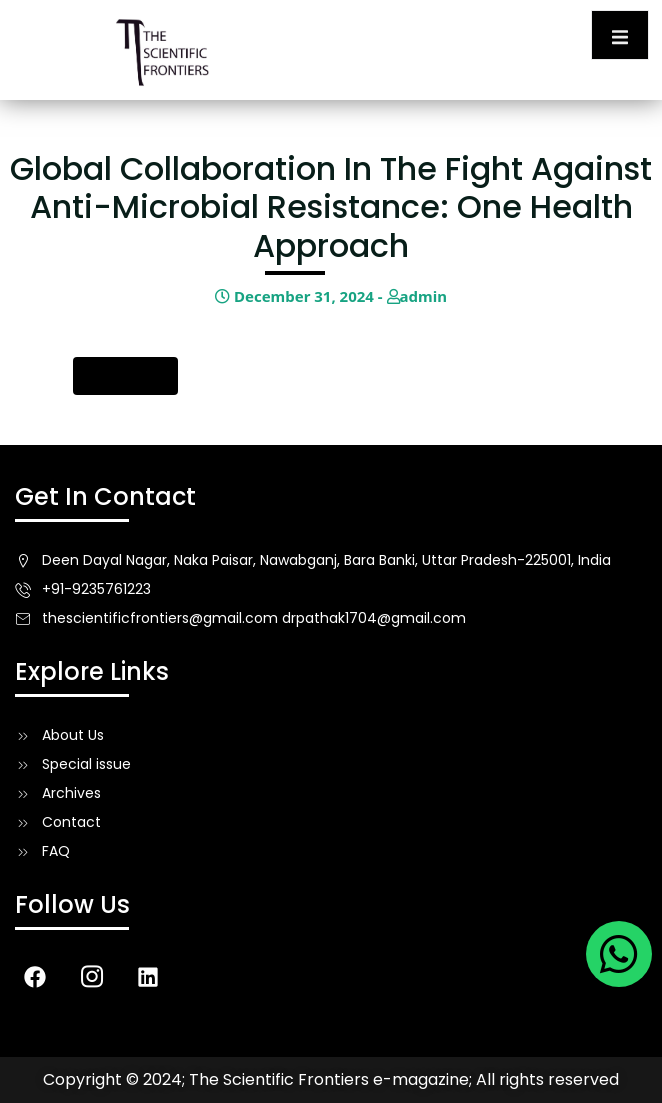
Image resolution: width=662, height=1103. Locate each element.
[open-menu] (620, 35)
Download (125, 375)
